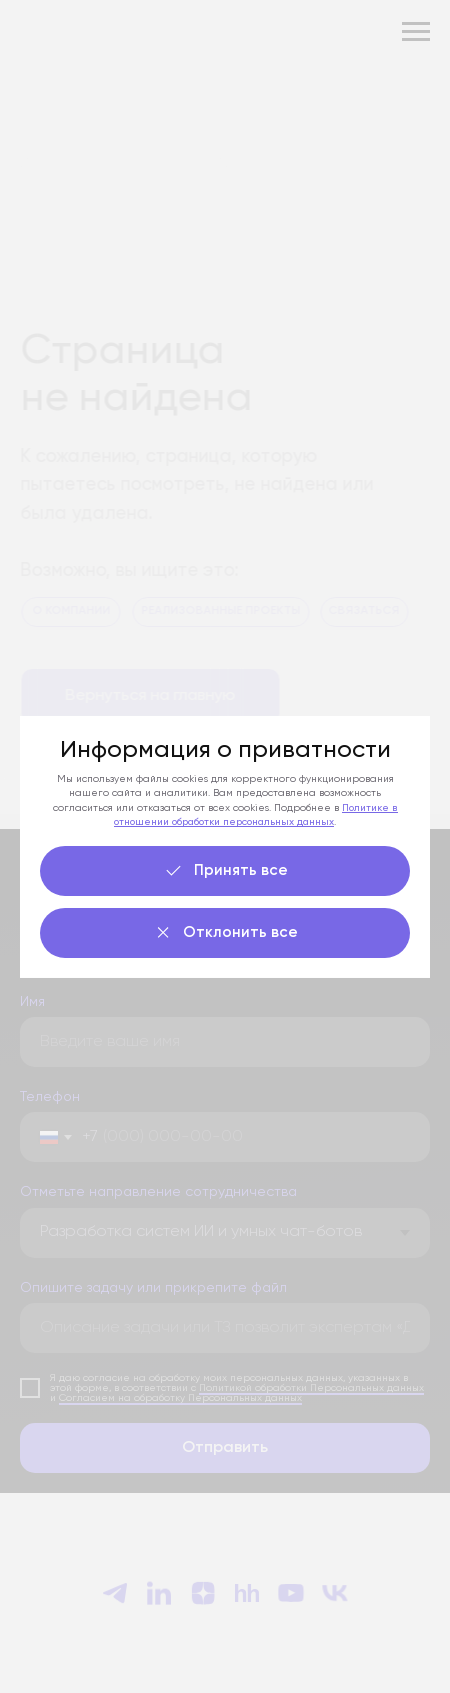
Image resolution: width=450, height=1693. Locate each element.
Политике (367, 808)
